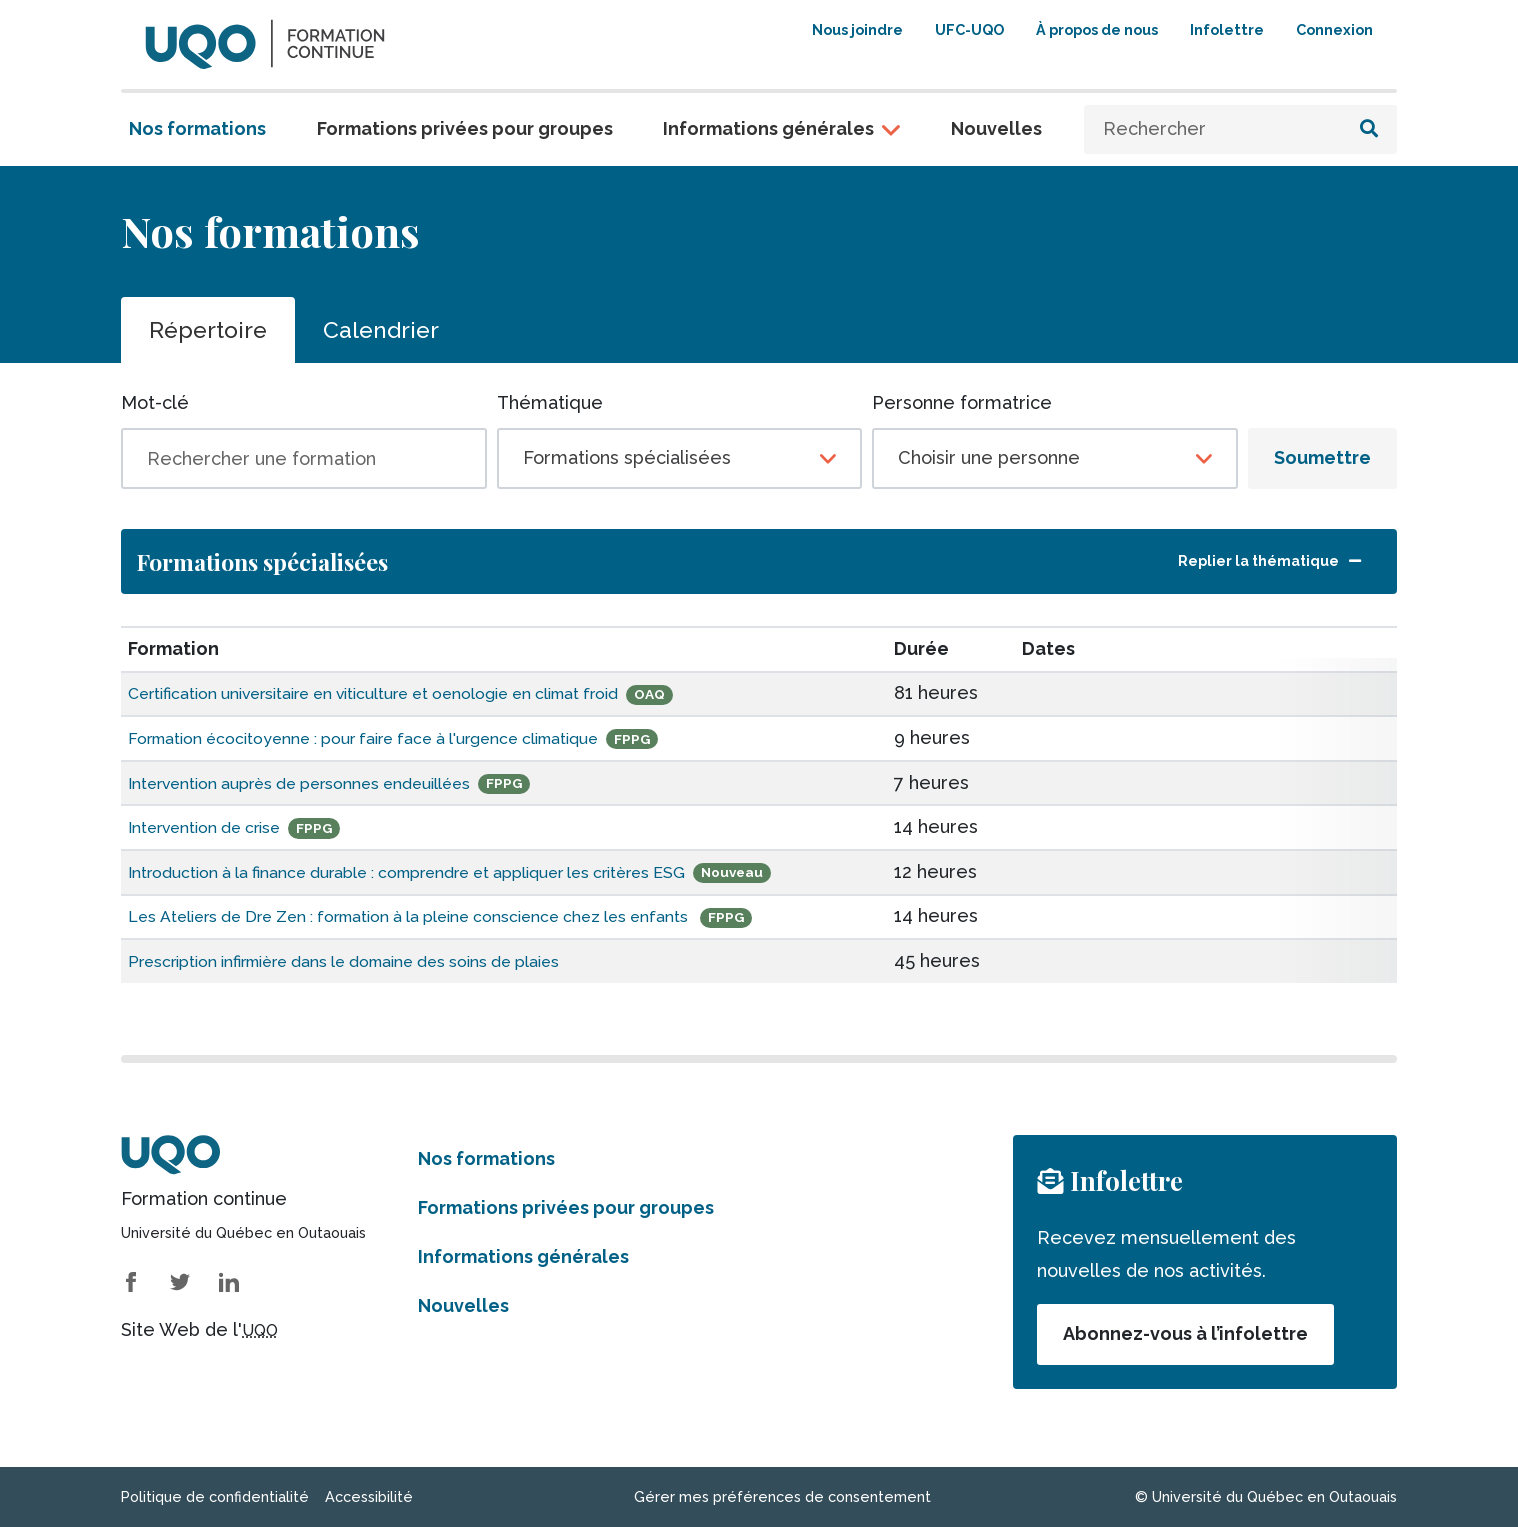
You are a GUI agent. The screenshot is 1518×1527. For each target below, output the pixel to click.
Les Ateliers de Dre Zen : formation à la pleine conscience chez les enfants (456, 915)
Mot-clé (155, 402)
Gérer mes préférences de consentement (782, 1496)
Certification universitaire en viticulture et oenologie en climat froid (418, 692)
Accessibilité (369, 1496)
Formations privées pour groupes (465, 128)
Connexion (1334, 29)
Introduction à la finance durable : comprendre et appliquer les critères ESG (454, 871)
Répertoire (208, 329)
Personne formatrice (962, 402)
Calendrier (381, 329)
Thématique (550, 402)
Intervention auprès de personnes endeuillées (328, 782)
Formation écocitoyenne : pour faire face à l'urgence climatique (403, 737)
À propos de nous (1097, 29)
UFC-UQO (969, 29)
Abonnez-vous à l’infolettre (1185, 1333)
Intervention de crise (218, 826)
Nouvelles (996, 128)
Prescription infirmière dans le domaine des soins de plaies (381, 960)
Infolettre (1227, 29)
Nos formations (197, 128)
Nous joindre (857, 29)
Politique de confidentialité (215, 1496)
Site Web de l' (199, 1329)
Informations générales (768, 128)
